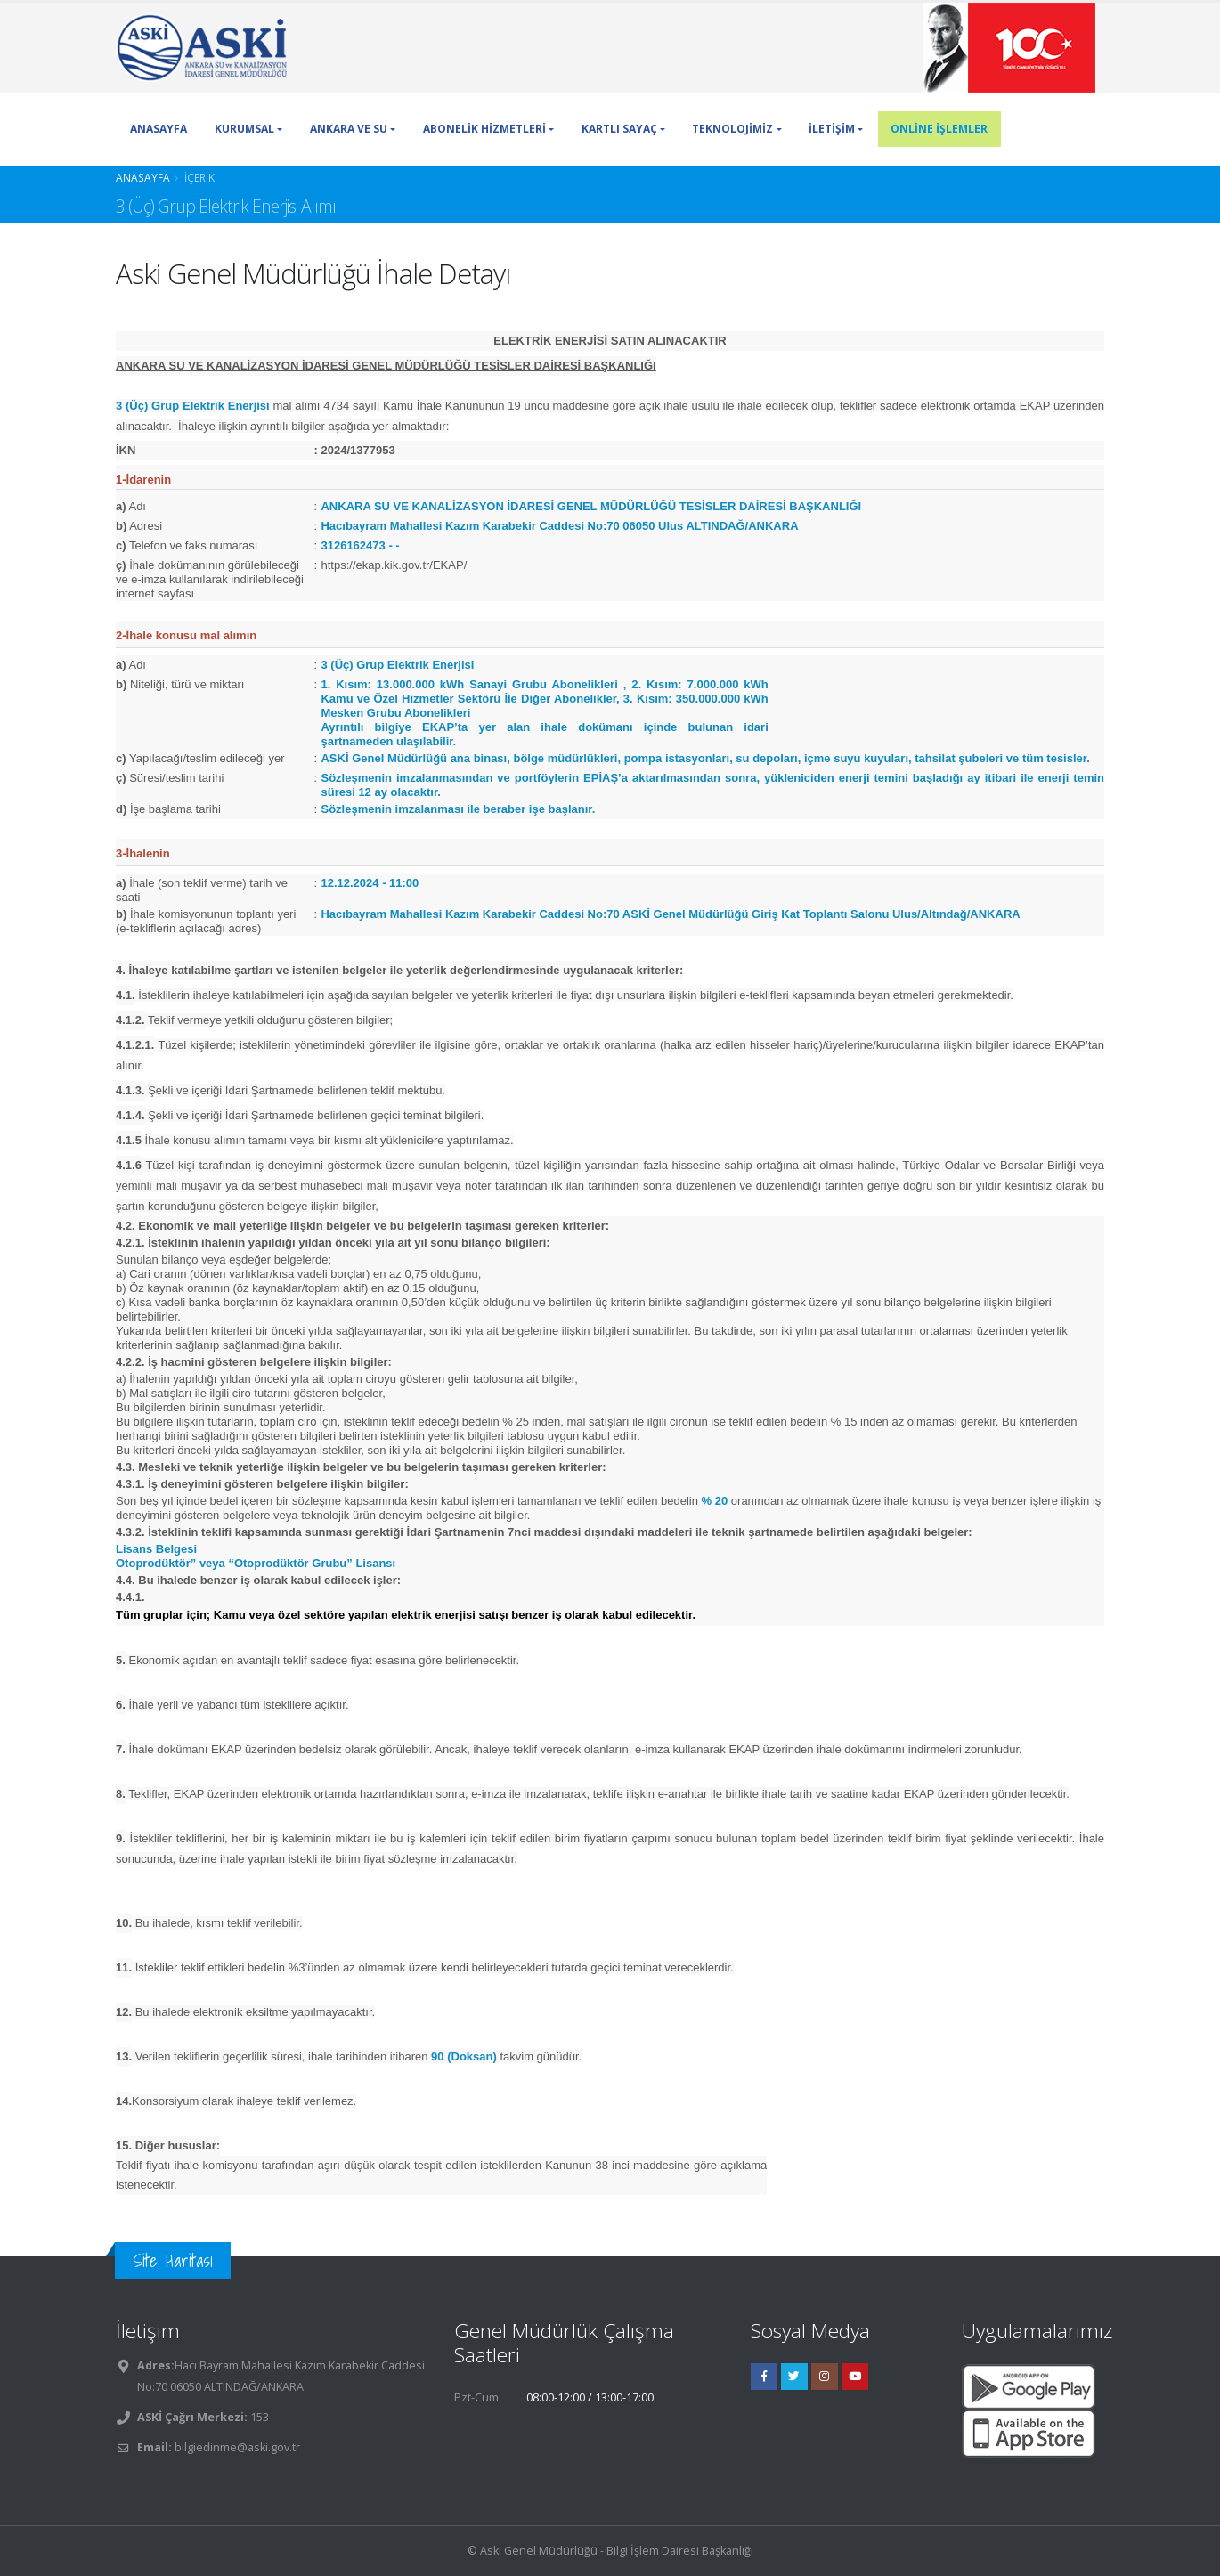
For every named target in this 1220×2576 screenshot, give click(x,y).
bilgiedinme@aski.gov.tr (237, 2447)
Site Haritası (173, 2260)
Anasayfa (143, 177)
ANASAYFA (158, 128)
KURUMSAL (244, 128)
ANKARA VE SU (348, 128)
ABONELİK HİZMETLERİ (484, 128)
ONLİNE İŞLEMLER (939, 128)
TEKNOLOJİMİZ (732, 128)
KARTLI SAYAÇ (619, 128)
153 (258, 2417)
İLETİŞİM (832, 128)
